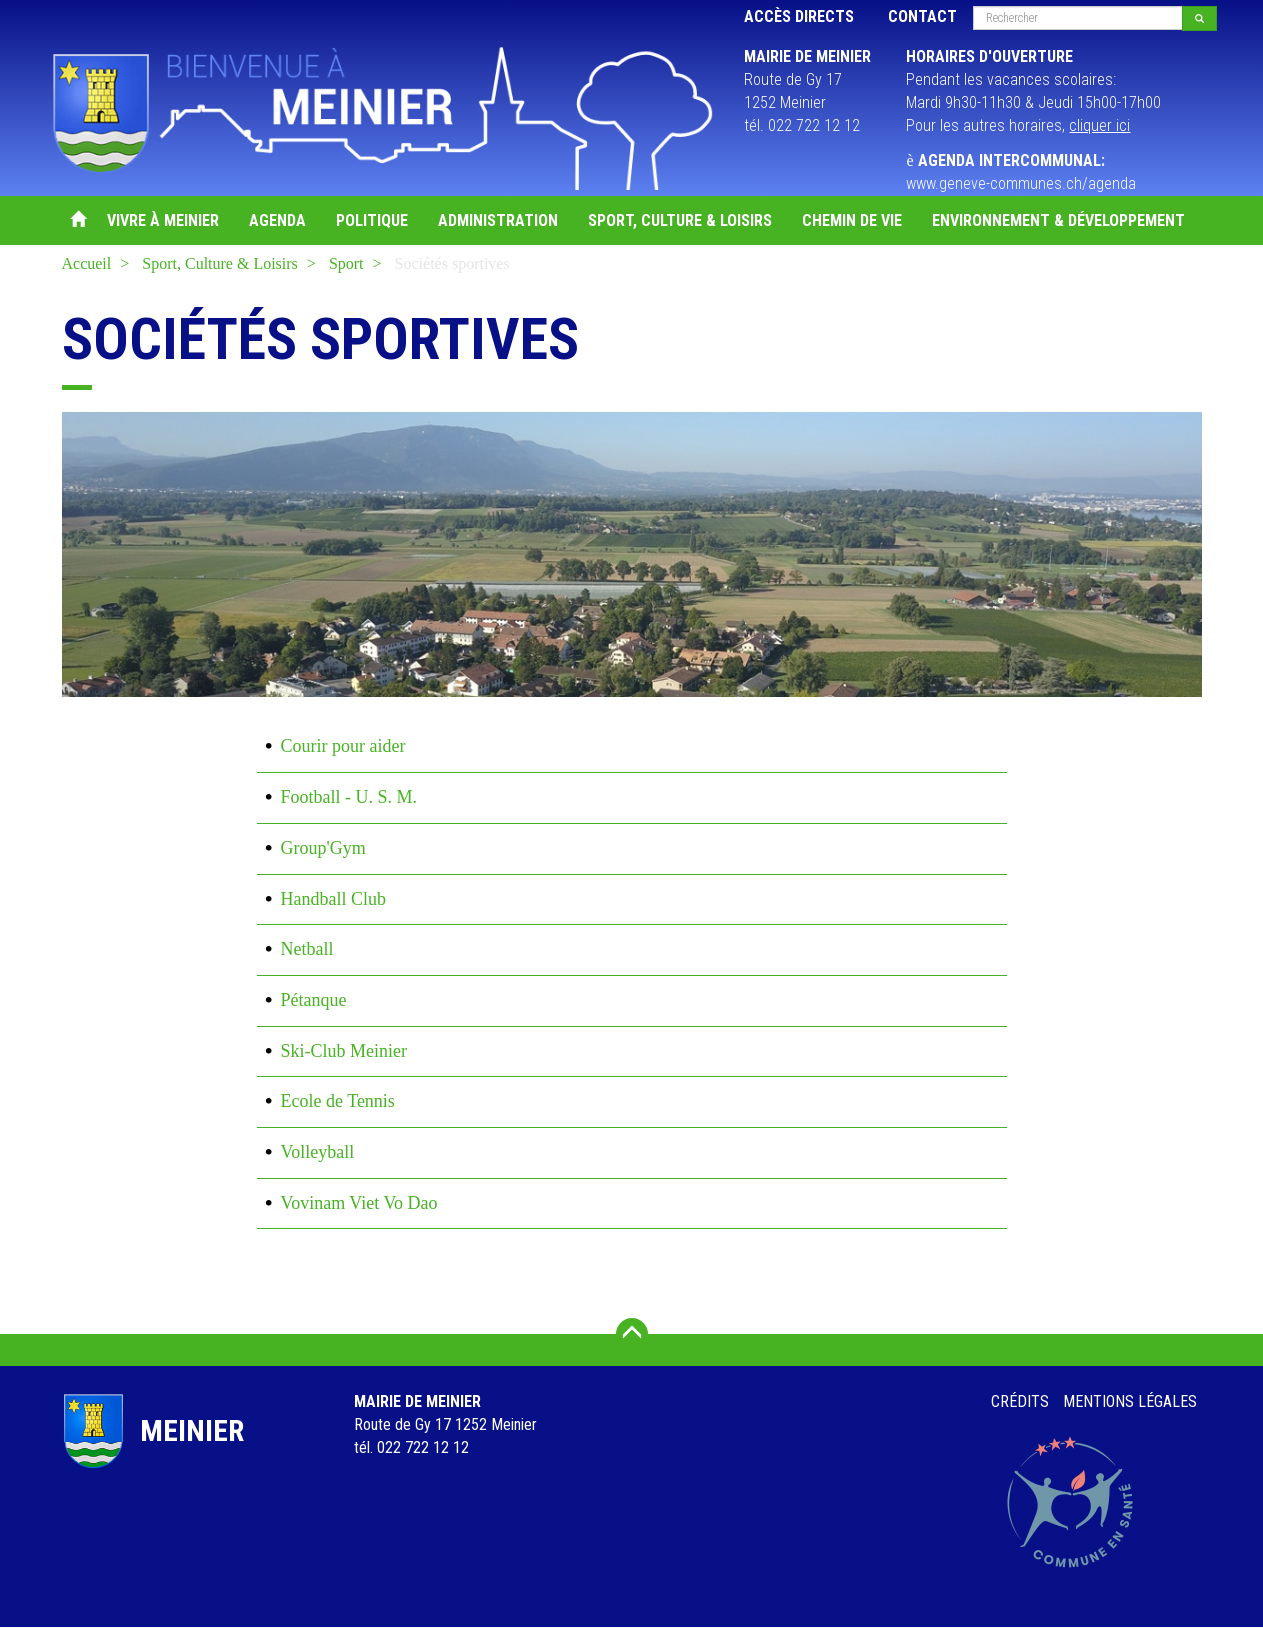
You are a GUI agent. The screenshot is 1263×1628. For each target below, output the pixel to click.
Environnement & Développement (1058, 220)
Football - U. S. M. (349, 797)
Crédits (1020, 1401)
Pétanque (314, 1000)
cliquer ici (1099, 125)
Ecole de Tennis (338, 1101)
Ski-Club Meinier (344, 1051)
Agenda (277, 220)
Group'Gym (323, 848)
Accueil (77, 220)
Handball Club (334, 899)
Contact (922, 16)
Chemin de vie (852, 220)
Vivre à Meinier (163, 220)
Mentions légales (1130, 1401)
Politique (372, 220)
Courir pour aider (343, 746)
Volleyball (318, 1152)
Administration (498, 220)
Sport (346, 263)
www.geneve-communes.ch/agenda (1021, 183)
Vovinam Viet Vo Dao (359, 1203)
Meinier (192, 1430)
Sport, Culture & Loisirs (680, 220)
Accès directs (799, 16)
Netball (307, 949)
